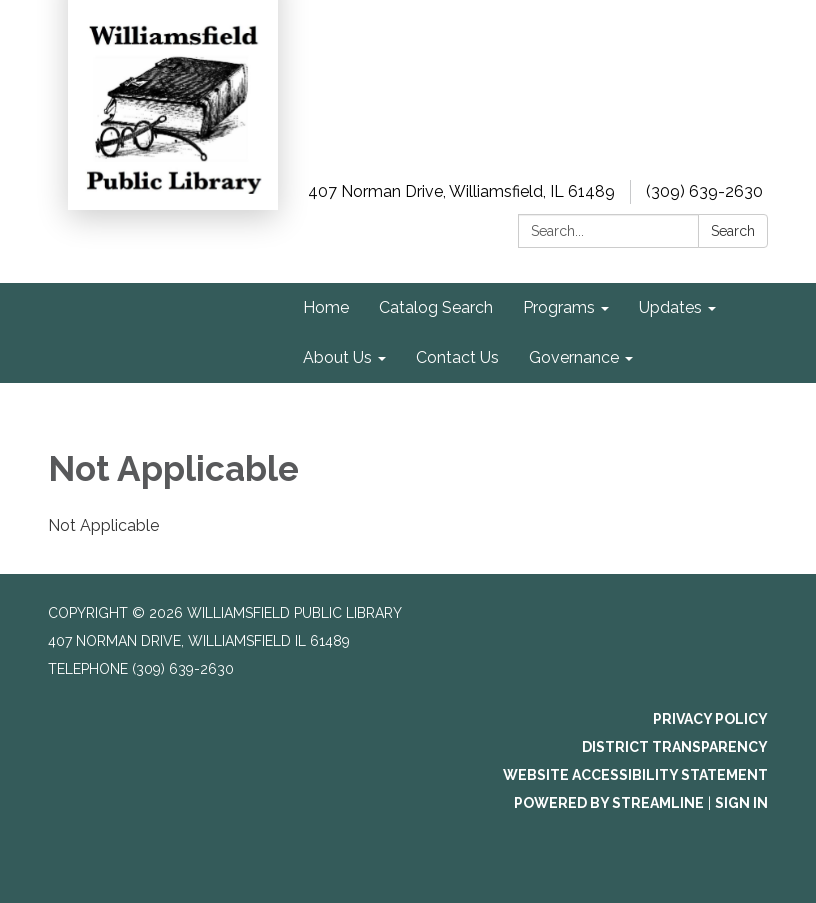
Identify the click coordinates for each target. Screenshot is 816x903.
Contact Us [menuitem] (457, 357)
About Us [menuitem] (337, 357)
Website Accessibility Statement (635, 775)
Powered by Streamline (609, 803)
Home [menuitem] (326, 307)
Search (733, 231)
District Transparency (675, 747)
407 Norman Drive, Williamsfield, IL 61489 (461, 191)
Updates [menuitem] (670, 307)
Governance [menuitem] (574, 357)
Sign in (741, 803)
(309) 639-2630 (704, 191)
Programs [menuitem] (559, 307)
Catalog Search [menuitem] (436, 307)
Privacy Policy (710, 719)
